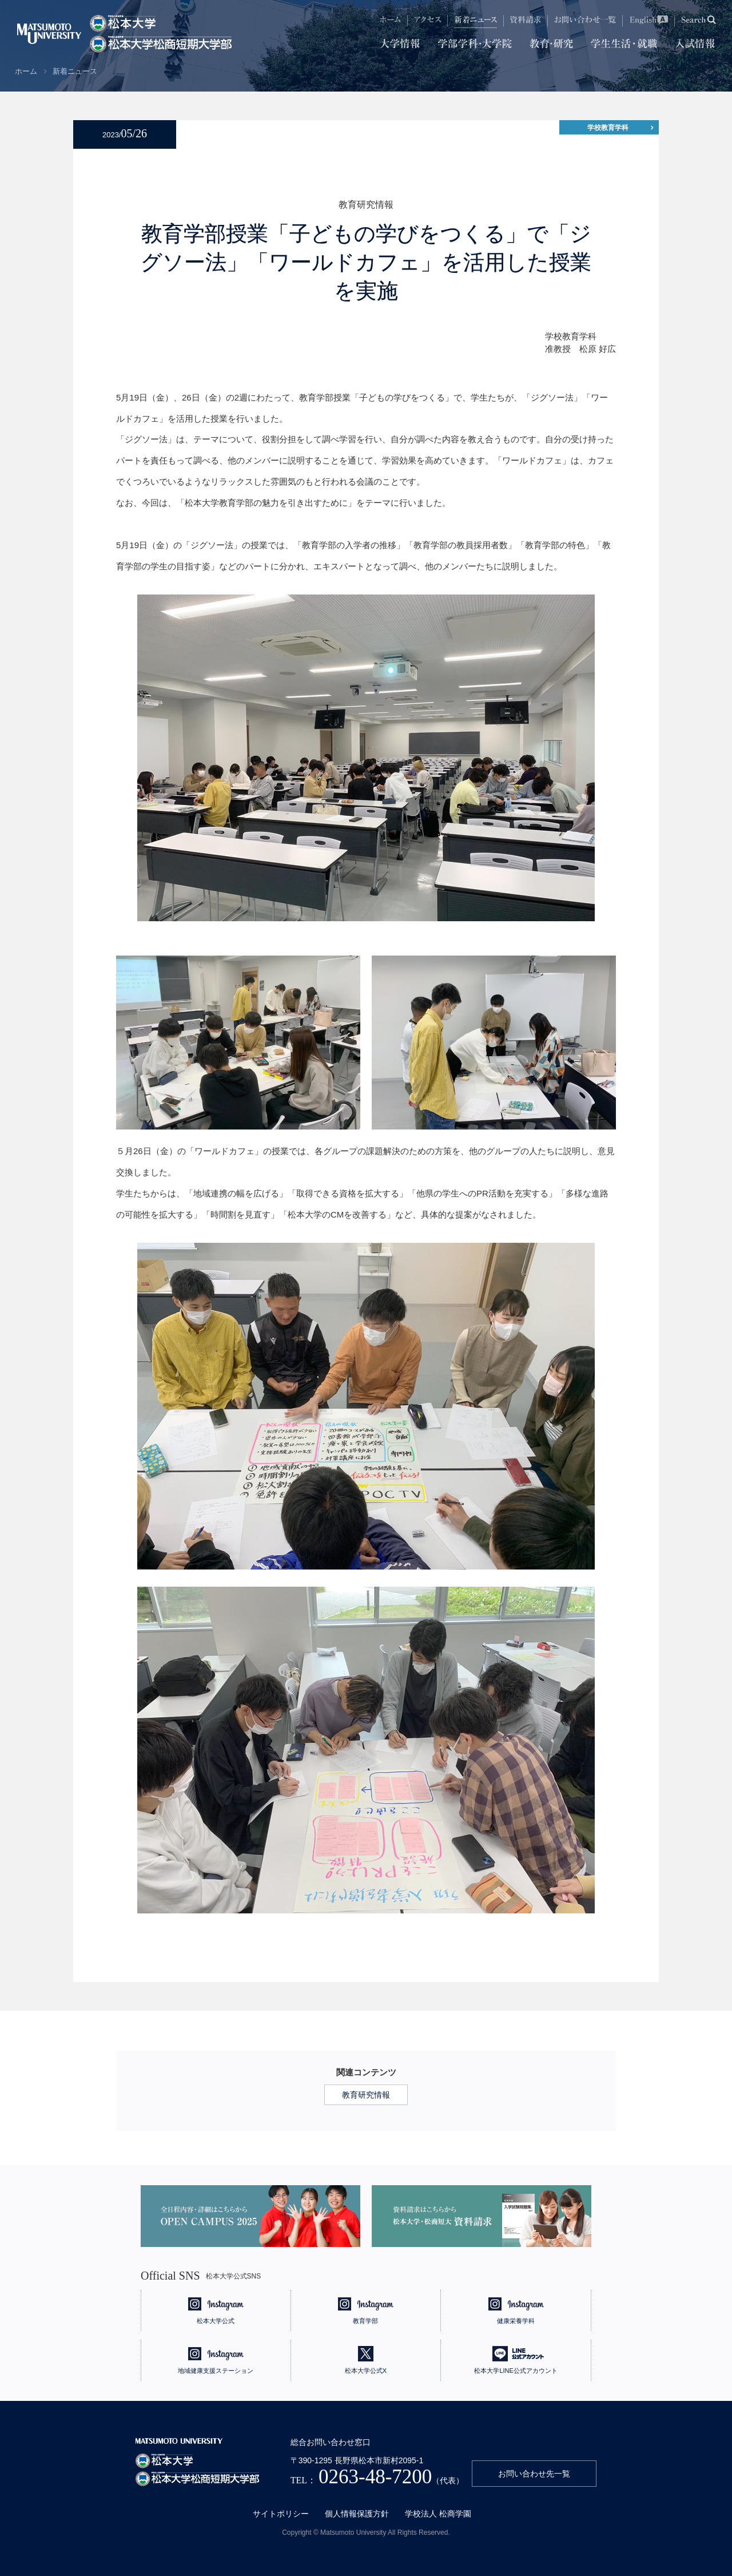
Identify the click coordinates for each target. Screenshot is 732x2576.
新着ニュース (75, 71)
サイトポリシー (281, 2513)
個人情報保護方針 (357, 2513)
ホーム (26, 71)
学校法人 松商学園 (438, 2513)
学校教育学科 (607, 128)
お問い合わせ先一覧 (534, 2473)
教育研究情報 (366, 2094)
